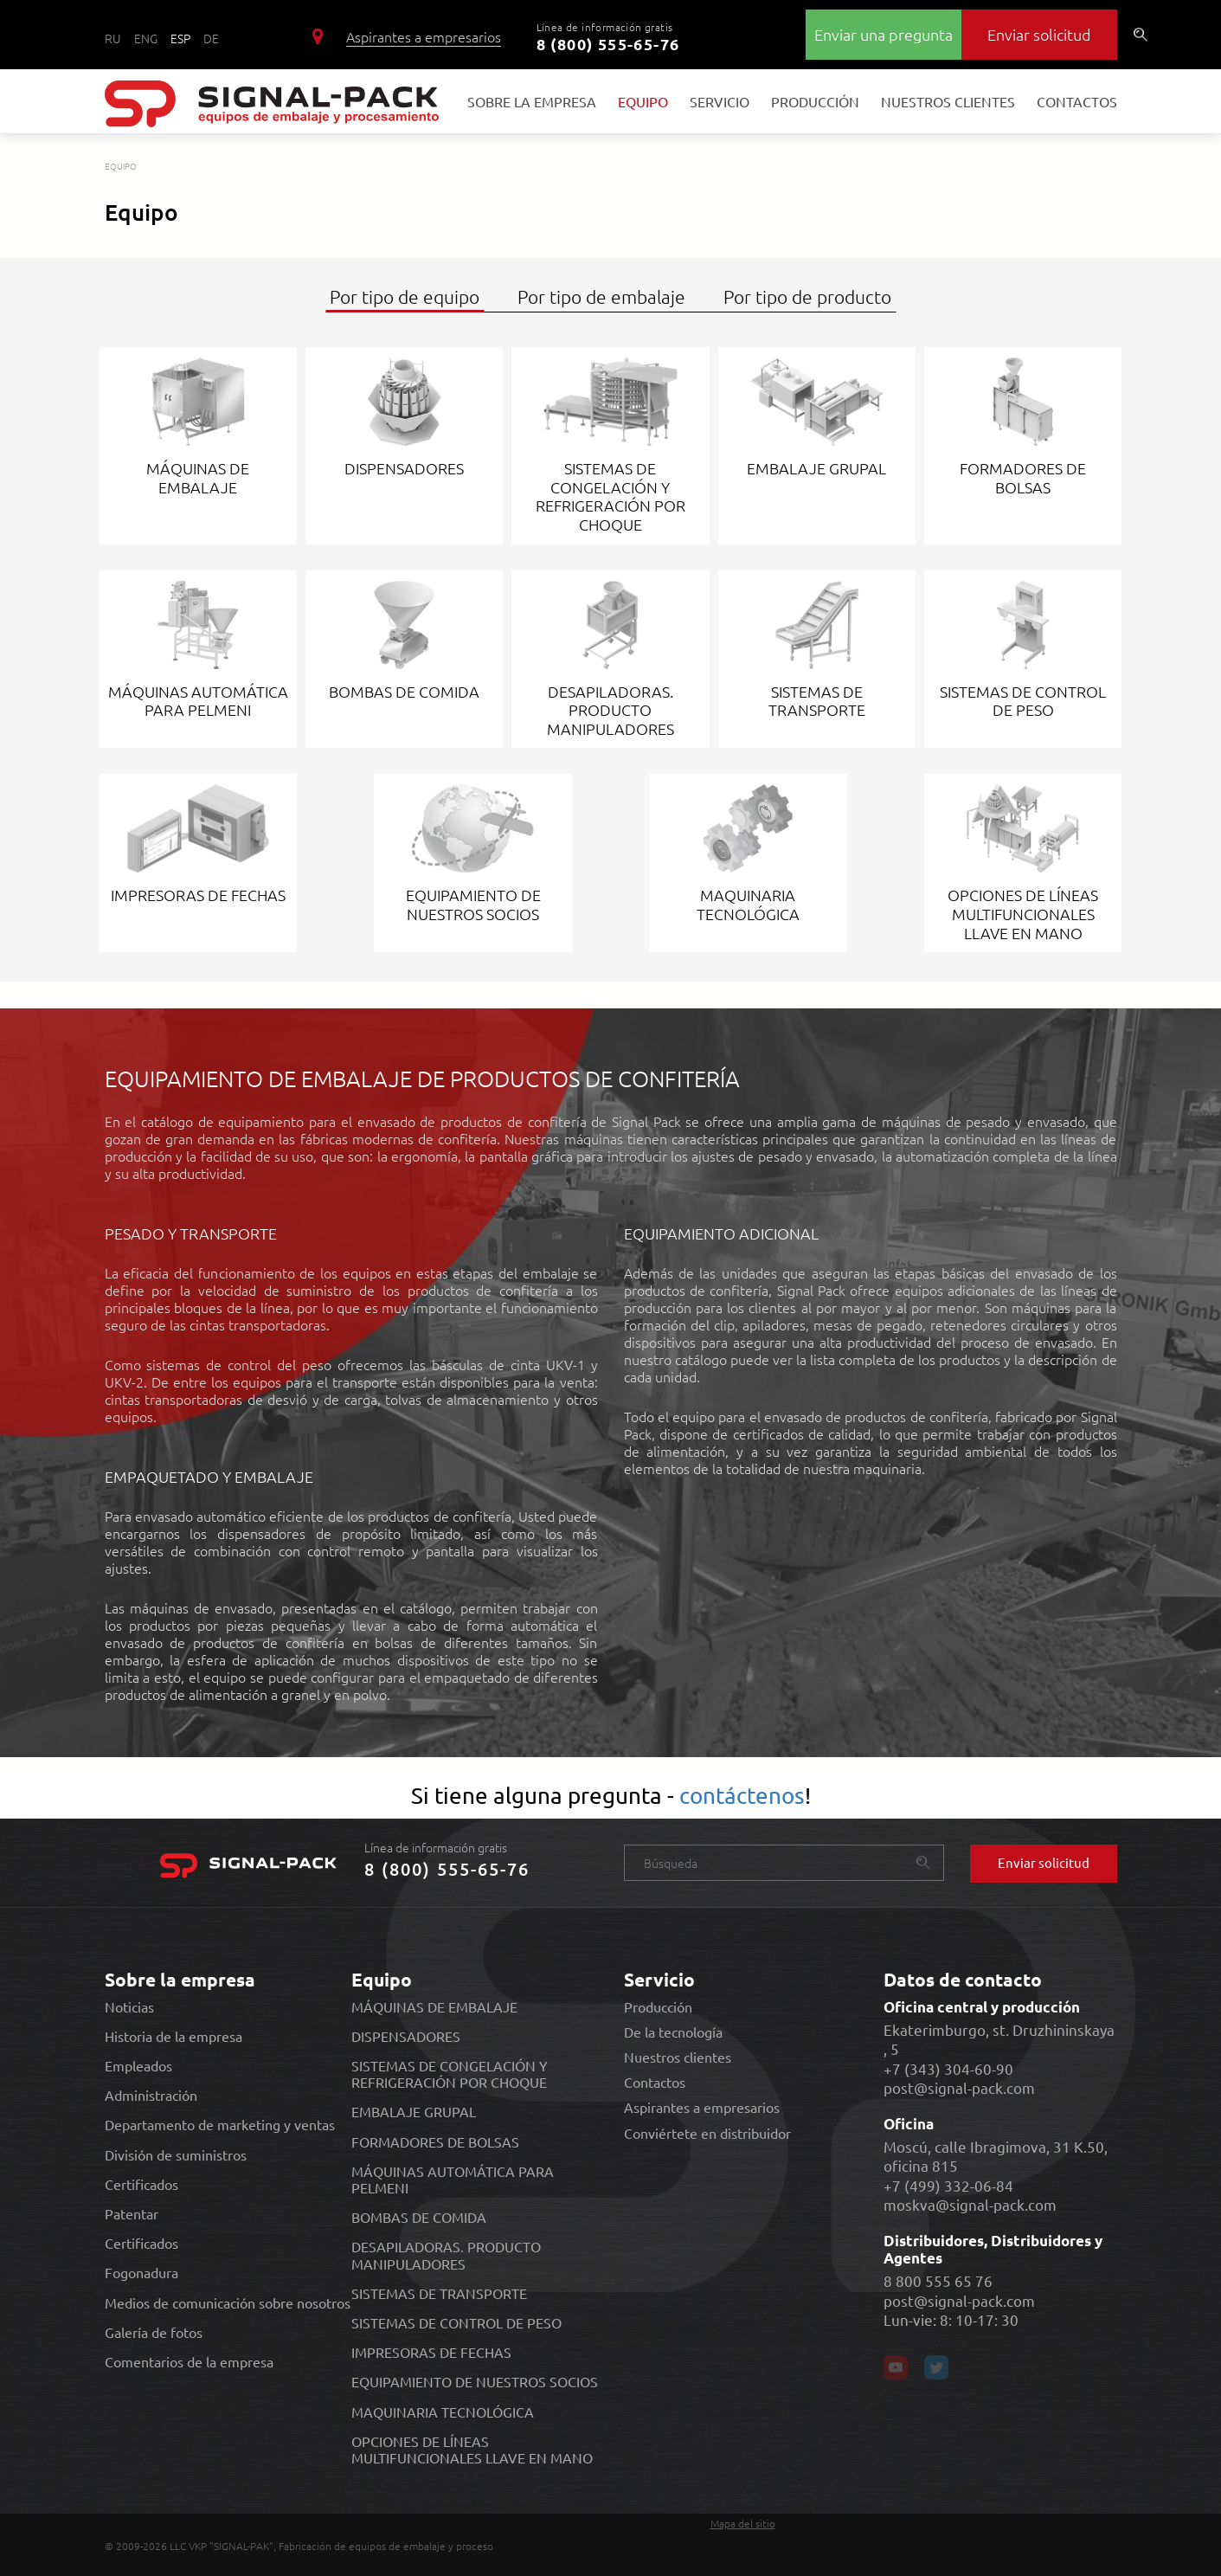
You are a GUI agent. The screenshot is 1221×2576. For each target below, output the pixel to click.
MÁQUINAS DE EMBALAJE (434, 2007)
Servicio (719, 89)
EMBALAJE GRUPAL (413, 2111)
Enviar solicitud (1039, 34)
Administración (151, 2095)
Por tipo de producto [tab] (807, 296)
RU (113, 38)
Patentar (131, 2214)
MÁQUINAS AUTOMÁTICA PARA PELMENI (452, 2179)
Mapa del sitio (742, 2523)
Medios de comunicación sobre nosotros (227, 2303)
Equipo (643, 101)
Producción (815, 89)
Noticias (129, 2007)
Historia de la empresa (173, 2036)
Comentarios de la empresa (189, 2362)
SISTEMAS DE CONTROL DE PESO (456, 2323)
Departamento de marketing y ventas (220, 2124)
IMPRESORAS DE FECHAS (431, 2352)
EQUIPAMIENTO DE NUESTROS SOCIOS (474, 2381)
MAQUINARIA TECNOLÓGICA (442, 2412)
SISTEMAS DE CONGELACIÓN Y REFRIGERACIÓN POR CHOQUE (449, 2074)
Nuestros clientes (948, 89)
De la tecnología (673, 2032)
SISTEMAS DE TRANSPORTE (439, 2293)
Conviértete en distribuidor (707, 2133)
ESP (180, 38)
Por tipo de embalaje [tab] (601, 296)
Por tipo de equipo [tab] (404, 296)
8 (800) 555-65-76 (608, 44)
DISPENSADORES (405, 2036)
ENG (145, 38)
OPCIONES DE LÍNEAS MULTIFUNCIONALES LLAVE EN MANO (472, 2449)
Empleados (138, 2066)
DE (211, 38)
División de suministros (176, 2155)
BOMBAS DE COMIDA (418, 2217)
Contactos (1077, 89)
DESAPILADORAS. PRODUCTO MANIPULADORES (446, 2254)
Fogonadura (141, 2272)
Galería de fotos (153, 2332)
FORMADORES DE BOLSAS (435, 2142)
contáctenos (742, 1795)
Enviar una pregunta (883, 34)
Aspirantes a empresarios (423, 36)
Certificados (141, 2184)
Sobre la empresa (531, 101)
